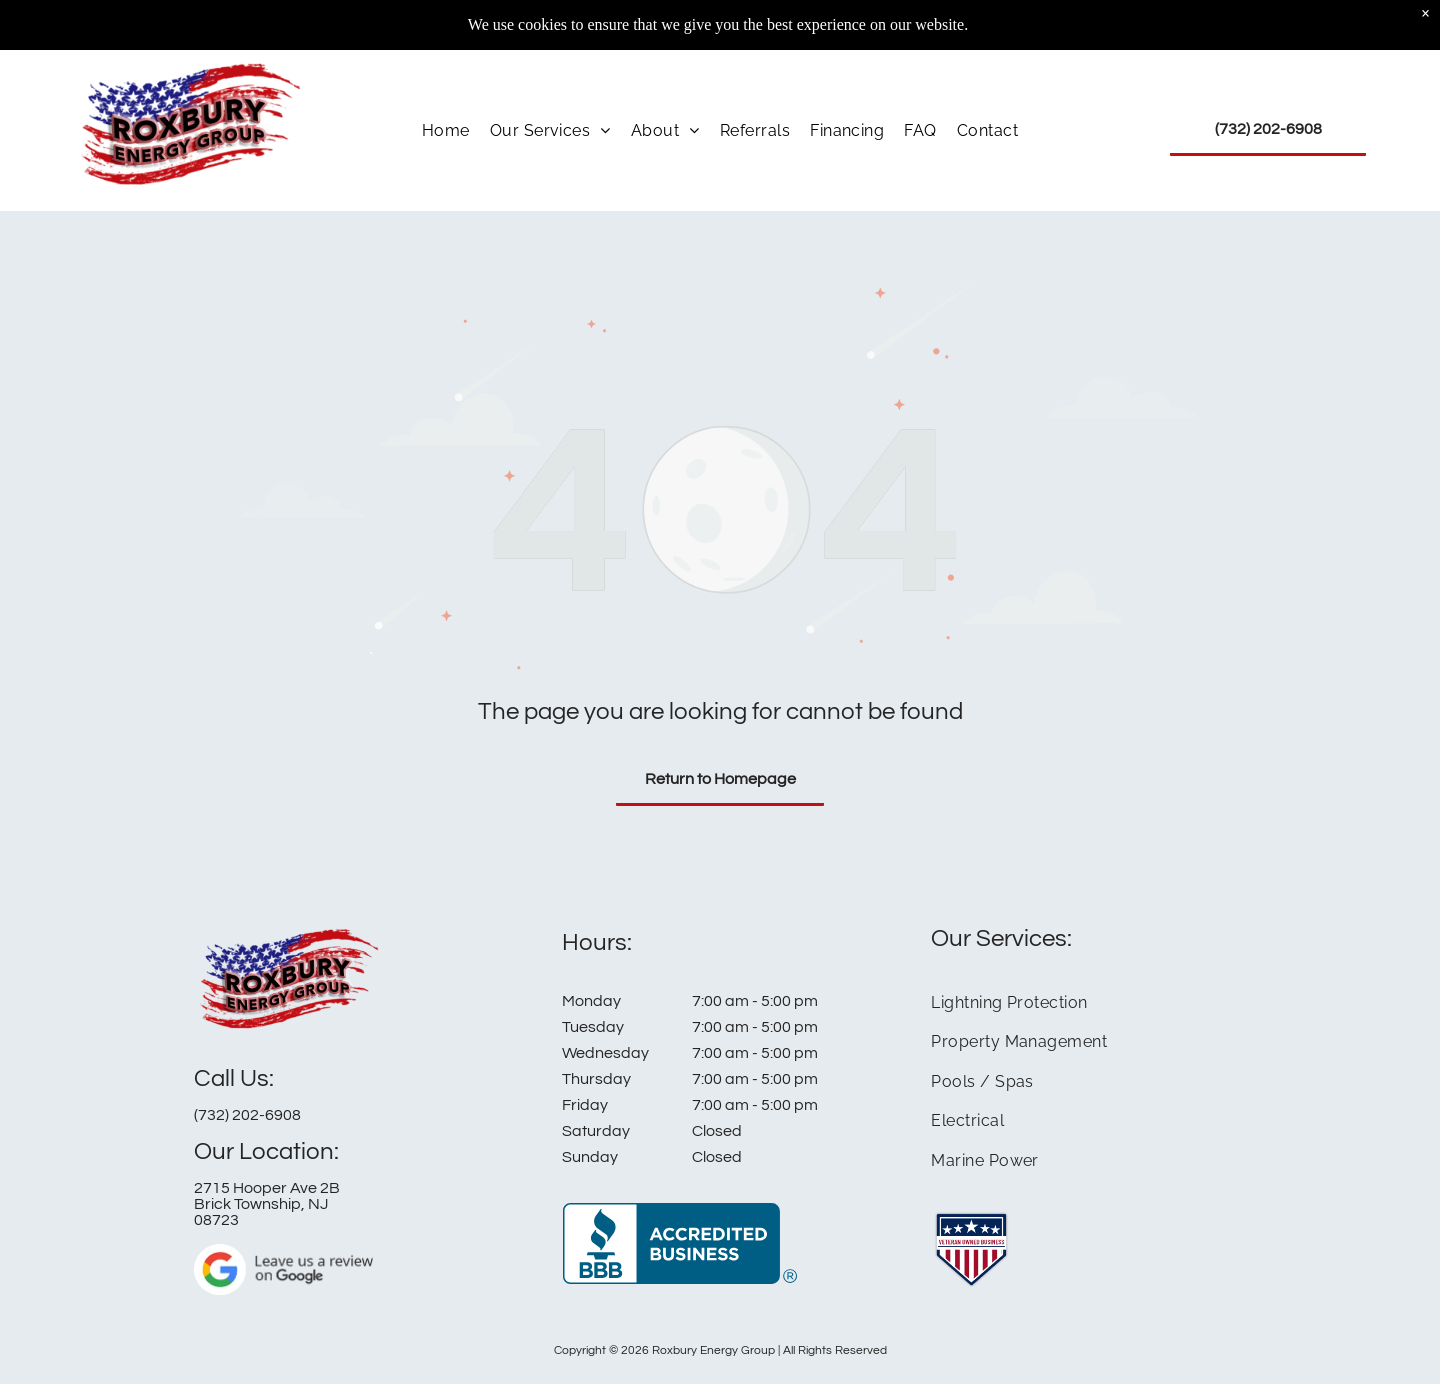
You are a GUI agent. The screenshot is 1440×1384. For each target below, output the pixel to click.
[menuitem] (446, 91)
